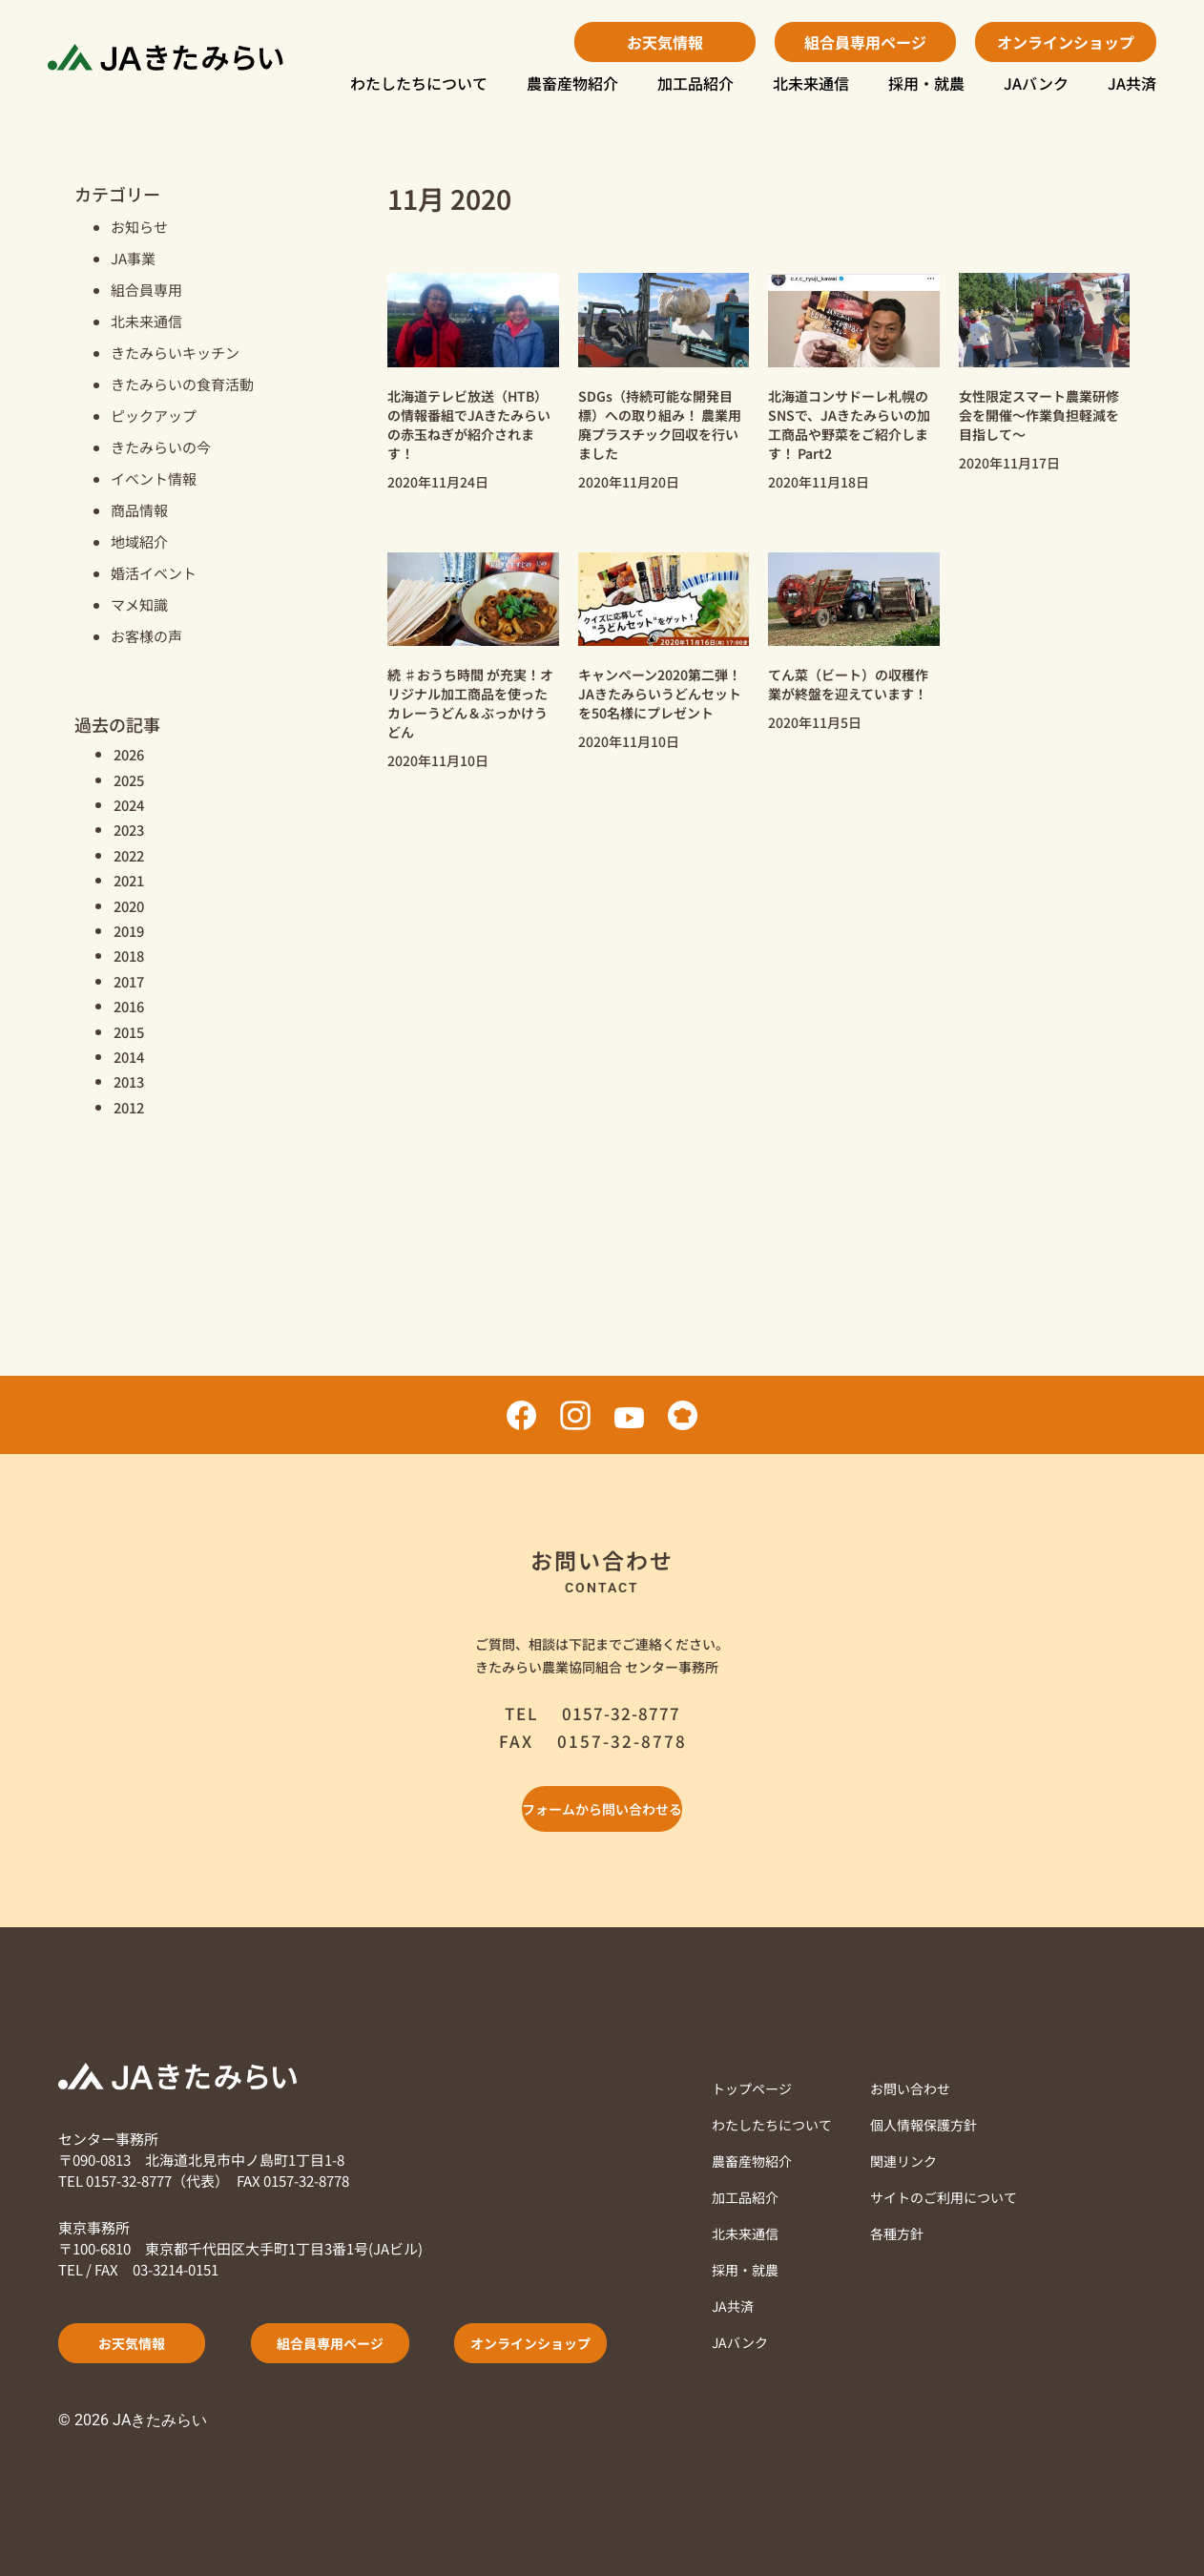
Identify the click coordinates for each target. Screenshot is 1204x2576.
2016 (131, 1005)
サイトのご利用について (957, 2197)
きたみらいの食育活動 (182, 384)
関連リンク (914, 2160)
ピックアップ (154, 415)
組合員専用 (146, 290)
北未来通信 (811, 83)
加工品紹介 (695, 83)
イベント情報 (154, 478)
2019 (131, 930)
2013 (131, 1081)
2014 (131, 1056)
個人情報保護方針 (936, 2124)
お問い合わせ (922, 2088)
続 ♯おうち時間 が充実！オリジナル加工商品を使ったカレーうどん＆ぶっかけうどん (470, 703)
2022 (131, 854)
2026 (131, 753)
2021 (131, 879)
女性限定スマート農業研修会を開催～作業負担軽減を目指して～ (1039, 415)
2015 (131, 1031)
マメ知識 (139, 604)
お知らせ (139, 227)
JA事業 (133, 258)
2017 (131, 980)
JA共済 (1132, 83)
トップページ (755, 2088)
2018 (131, 955)
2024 (131, 804)
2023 (131, 829)
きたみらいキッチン (175, 353)
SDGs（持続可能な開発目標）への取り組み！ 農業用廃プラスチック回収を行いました (659, 424)
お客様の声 (146, 636)
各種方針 (907, 2233)
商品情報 (139, 510)
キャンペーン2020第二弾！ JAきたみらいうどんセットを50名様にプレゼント (659, 693)
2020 (131, 905)
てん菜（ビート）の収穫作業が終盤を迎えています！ (848, 684)
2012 (131, 1106)
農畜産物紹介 (572, 83)
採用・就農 (926, 83)
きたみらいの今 (161, 447)
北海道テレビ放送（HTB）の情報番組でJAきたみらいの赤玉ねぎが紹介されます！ (468, 424)
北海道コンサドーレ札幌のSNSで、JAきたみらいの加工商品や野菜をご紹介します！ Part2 (849, 424)
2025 (131, 779)
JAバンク (1036, 83)
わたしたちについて (419, 83)
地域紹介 (139, 541)
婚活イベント (154, 573)
